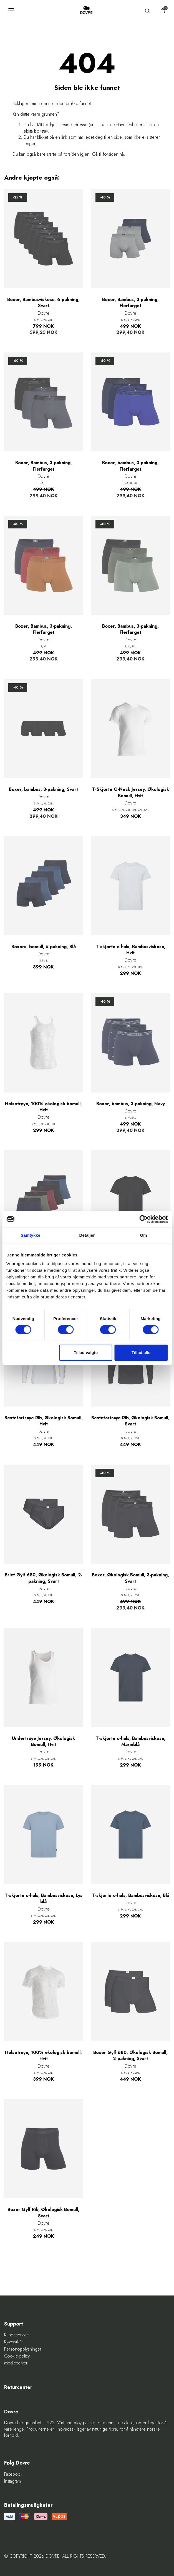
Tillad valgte (86, 1352)
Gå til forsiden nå (108, 154)
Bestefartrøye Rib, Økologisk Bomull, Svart (130, 1421)
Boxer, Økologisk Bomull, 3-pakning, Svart (130, 1578)
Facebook (13, 2474)
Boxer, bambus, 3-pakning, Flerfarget (130, 466)
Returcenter (18, 2387)
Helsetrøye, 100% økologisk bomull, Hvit (43, 1107)
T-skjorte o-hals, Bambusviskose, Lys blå (43, 1898)
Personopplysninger (22, 2349)
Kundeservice (16, 2335)
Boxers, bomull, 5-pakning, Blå (43, 947)
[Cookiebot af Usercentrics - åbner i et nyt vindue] (143, 1219)
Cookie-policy (17, 2356)
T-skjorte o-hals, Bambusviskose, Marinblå (130, 1741)
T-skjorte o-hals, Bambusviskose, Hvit (130, 950)
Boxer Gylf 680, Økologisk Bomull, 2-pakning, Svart (130, 2056)
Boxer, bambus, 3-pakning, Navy (130, 1104)
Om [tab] (143, 1235)
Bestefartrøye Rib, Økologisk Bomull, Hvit (43, 1421)
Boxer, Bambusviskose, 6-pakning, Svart (43, 303)
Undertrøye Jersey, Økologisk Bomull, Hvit (43, 1741)
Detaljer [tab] (87, 1235)
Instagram (12, 2481)
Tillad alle (141, 1352)
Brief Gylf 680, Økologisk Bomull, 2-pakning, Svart (43, 1578)
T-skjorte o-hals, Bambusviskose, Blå (130, 1895)
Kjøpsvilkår (13, 2342)
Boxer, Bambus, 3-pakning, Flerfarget (130, 303)
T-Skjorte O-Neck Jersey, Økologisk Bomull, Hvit (130, 792)
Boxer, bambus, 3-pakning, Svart (43, 789)
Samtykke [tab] (30, 1235)
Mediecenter (15, 2363)
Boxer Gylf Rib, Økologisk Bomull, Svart (43, 2213)
